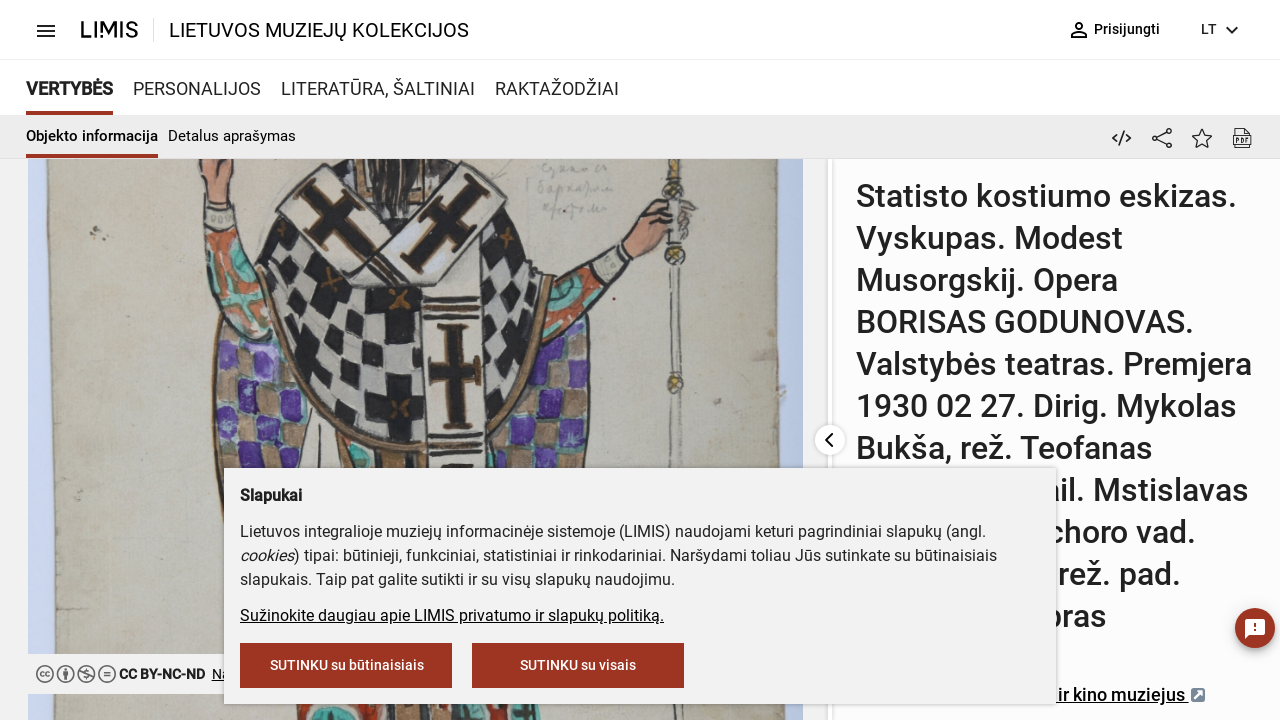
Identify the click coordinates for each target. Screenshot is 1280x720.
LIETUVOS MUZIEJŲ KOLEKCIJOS (319, 30)
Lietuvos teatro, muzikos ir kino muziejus (785, 419)
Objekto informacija (92, 136)
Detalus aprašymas (232, 136)
